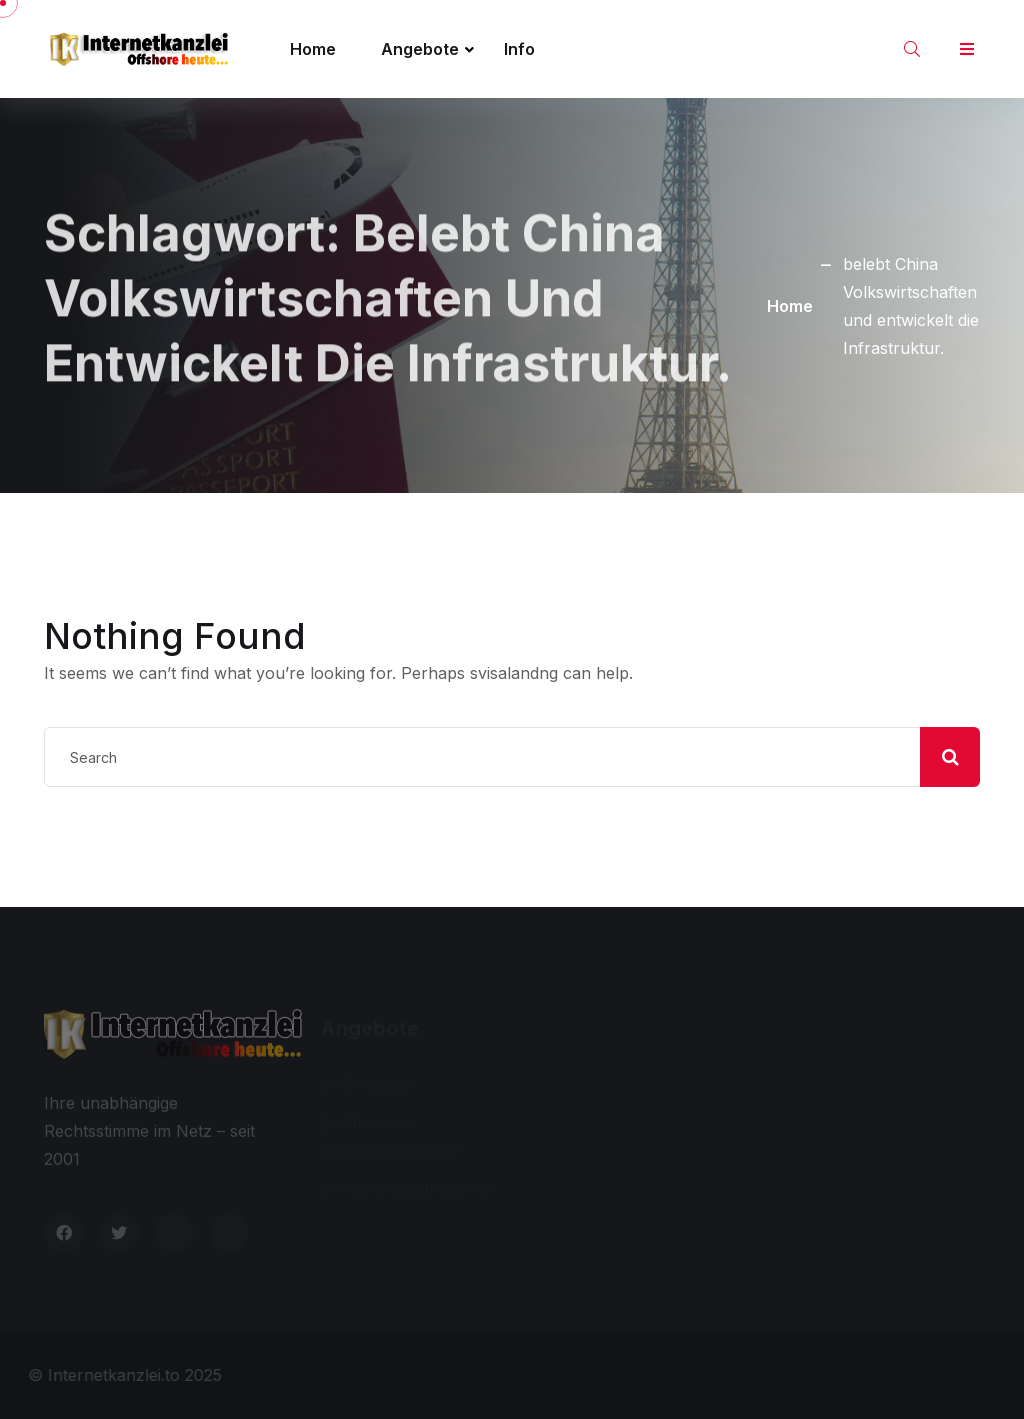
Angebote (420, 49)
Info (519, 49)
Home (313, 49)
